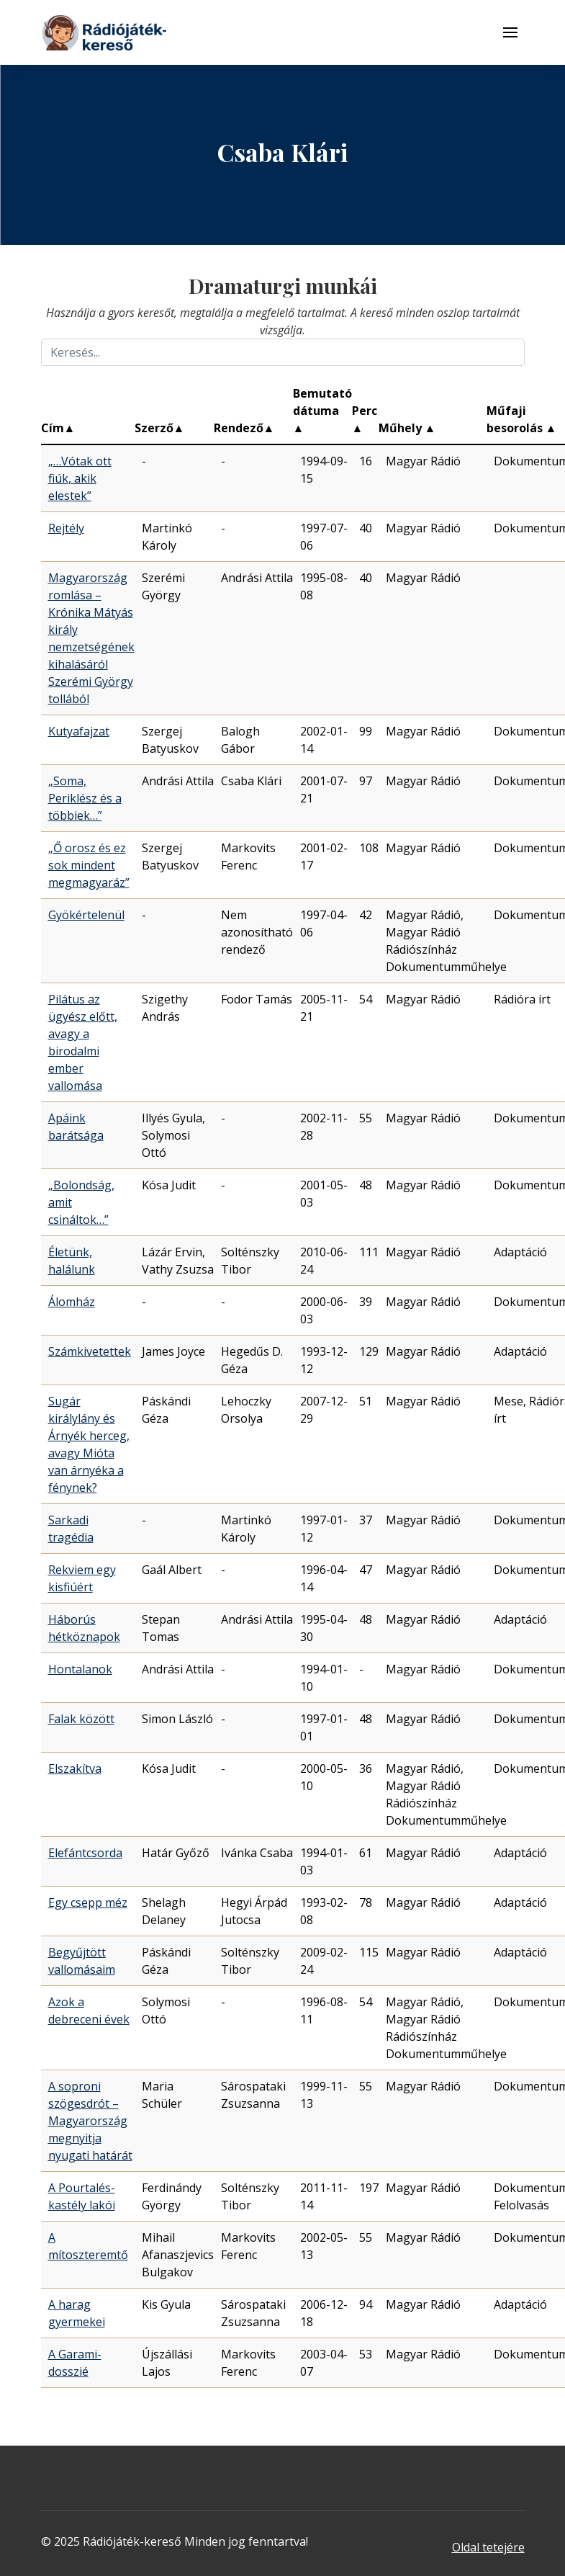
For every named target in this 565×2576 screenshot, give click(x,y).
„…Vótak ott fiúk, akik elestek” (80, 478)
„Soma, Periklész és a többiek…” (85, 798)
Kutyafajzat (78, 731)
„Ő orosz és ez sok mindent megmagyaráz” (89, 865)
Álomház (71, 1302)
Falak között (81, 1719)
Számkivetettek (89, 1351)
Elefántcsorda (85, 1853)
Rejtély (66, 528)
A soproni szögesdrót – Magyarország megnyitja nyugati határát (90, 2120)
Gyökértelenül (86, 915)
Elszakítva (74, 1768)
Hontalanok (80, 1669)
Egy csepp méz (87, 1902)
